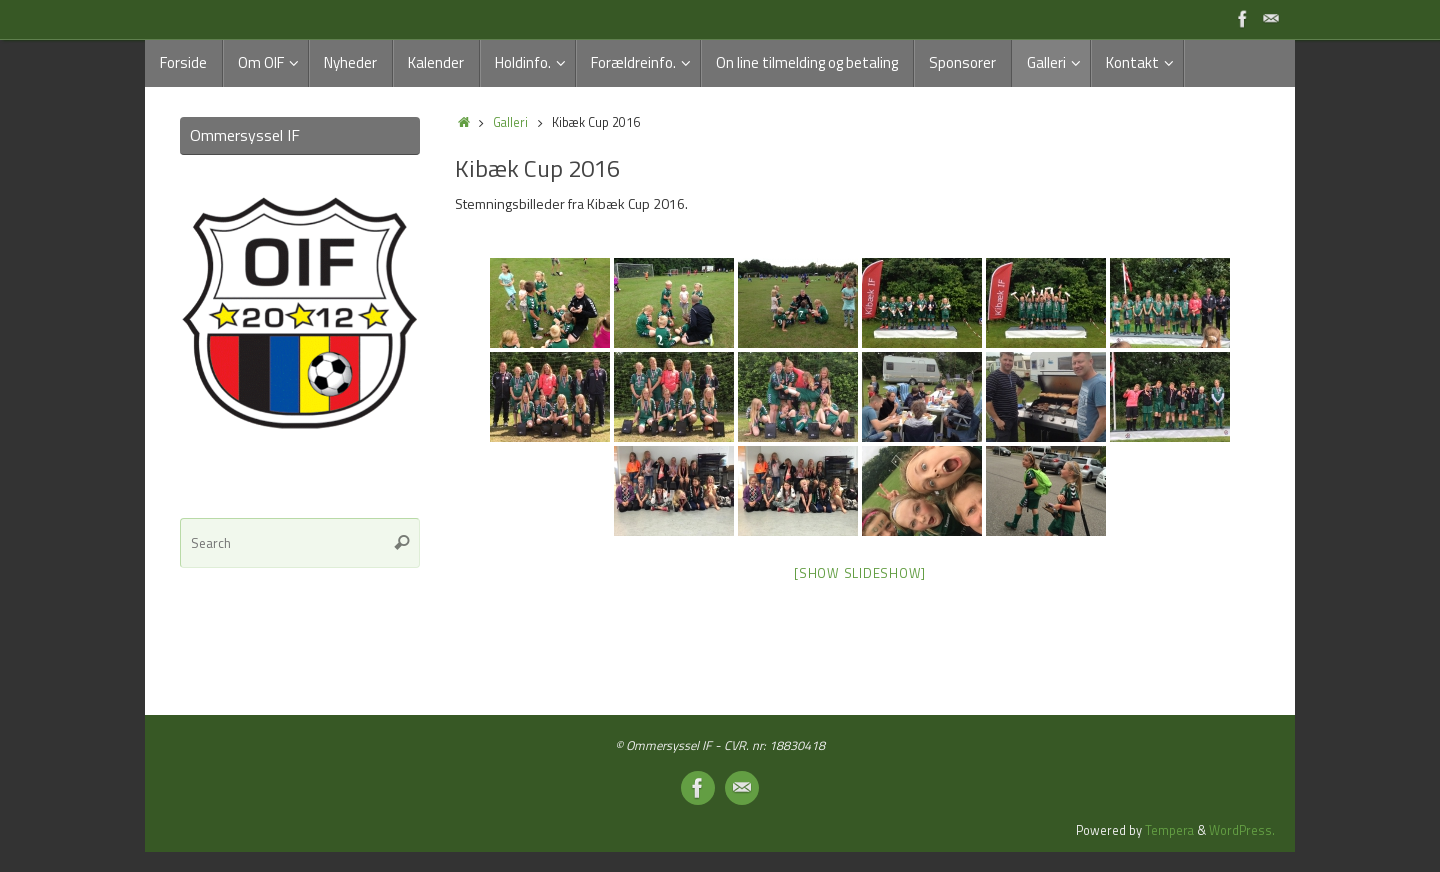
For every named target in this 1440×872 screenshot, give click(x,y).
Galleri (510, 122)
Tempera (1169, 830)
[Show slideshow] (860, 573)
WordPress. (1242, 830)
